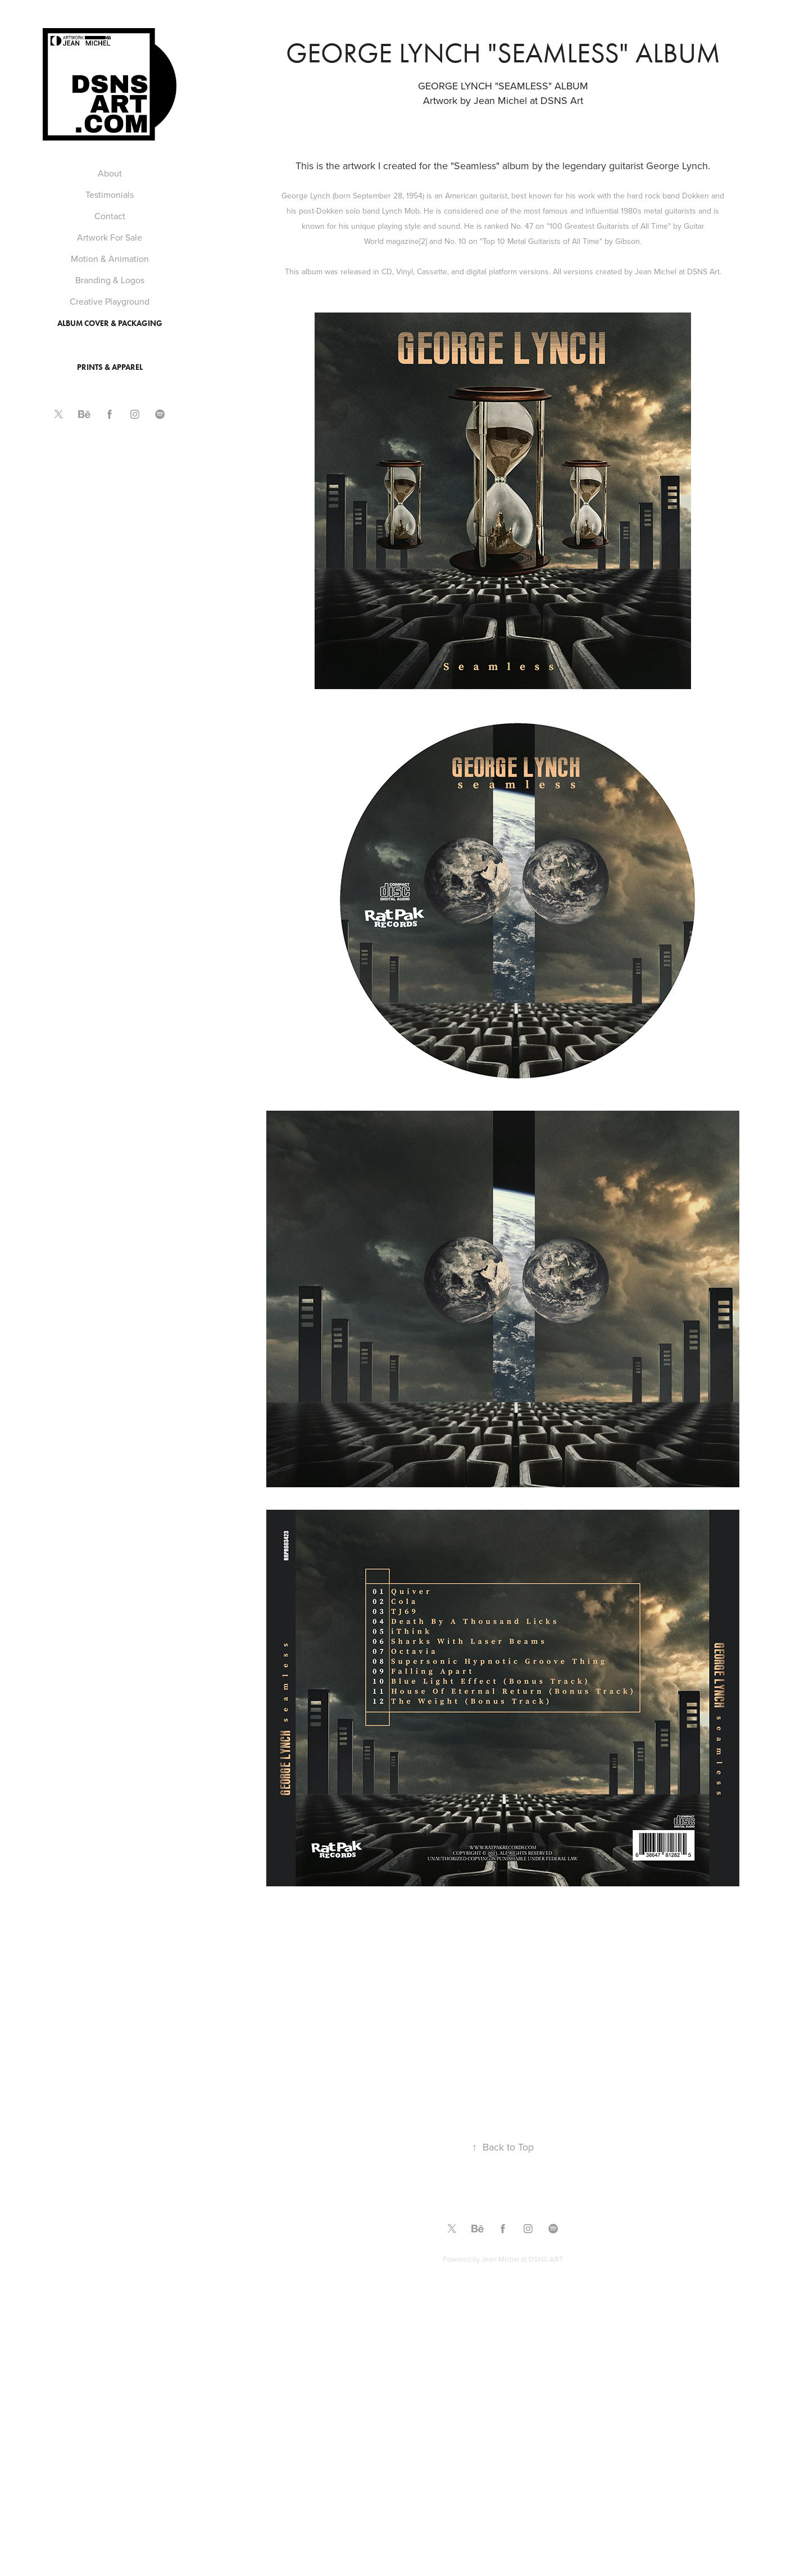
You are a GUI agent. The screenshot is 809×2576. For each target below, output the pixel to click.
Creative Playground (109, 301)
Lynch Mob (401, 210)
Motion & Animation (110, 258)
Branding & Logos (109, 280)
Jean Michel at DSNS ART (522, 2259)
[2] (423, 241)
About (110, 173)
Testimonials (109, 194)
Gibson (627, 241)
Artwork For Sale (109, 237)
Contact (109, 216)
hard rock (643, 195)
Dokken (695, 195)
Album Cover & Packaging (109, 323)
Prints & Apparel (110, 367)
